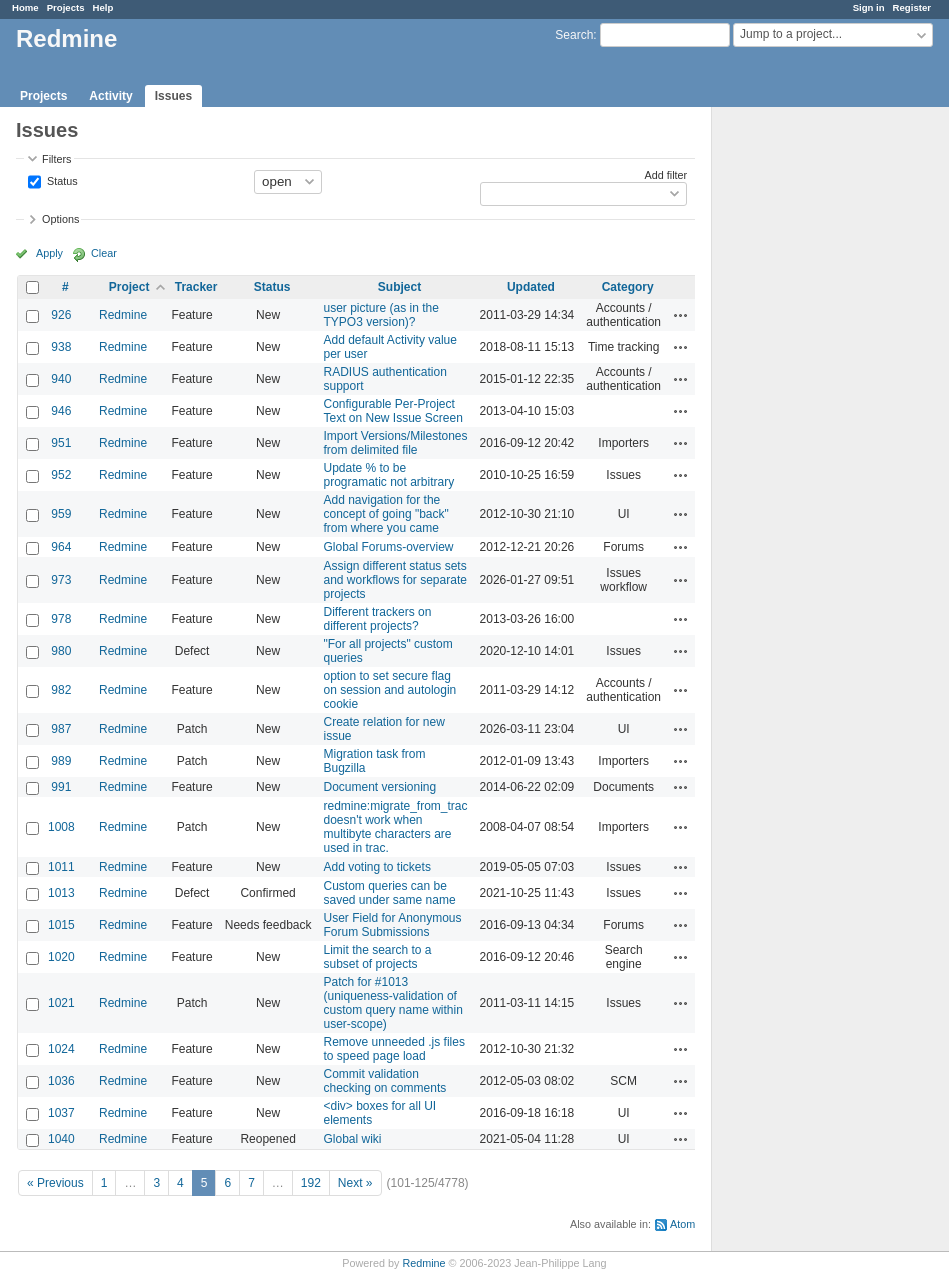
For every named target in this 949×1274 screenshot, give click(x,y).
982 (61, 690)
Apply (49, 253)
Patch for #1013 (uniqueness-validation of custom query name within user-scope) (392, 1003)
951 (61, 443)
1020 (61, 957)
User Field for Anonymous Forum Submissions (392, 925)
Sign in (869, 7)
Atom (682, 1224)
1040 (61, 1139)
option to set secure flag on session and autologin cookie (389, 690)
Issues (173, 96)
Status (61, 180)
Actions (681, 315)
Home (25, 7)
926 (61, 315)
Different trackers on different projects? (377, 619)
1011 (61, 867)
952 (61, 475)
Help (103, 7)
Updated (531, 287)
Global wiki (352, 1139)
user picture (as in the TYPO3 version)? (380, 315)
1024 (61, 1049)
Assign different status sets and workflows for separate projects (394, 580)
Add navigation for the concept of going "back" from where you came (385, 514)
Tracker (196, 287)
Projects (66, 7)
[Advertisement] (812, 421)
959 (61, 514)
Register (912, 7)
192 (311, 1183)
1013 (61, 893)
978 (61, 619)
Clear (104, 253)
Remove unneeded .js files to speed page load (393, 1049)
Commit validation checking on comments (384, 1081)
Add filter (666, 175)
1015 (61, 925)
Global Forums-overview (388, 547)
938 (61, 347)
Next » (355, 1183)
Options (60, 219)
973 (61, 580)
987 (61, 729)
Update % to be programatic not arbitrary (388, 475)
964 (61, 547)
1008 (61, 827)
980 (61, 651)
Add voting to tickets (376, 867)
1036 (61, 1081)
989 (61, 761)
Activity (110, 96)
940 (61, 379)
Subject (399, 287)
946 (61, 411)
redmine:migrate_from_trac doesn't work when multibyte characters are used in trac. (395, 827)
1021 (61, 1003)
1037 (61, 1113)
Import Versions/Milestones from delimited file (395, 443)
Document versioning (379, 787)
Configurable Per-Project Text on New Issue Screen (392, 411)
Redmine (123, 315)
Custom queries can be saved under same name (389, 893)
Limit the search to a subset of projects (377, 957)
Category (628, 287)
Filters (56, 159)
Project (129, 287)
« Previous (55, 1183)
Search (574, 35)
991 (61, 787)
